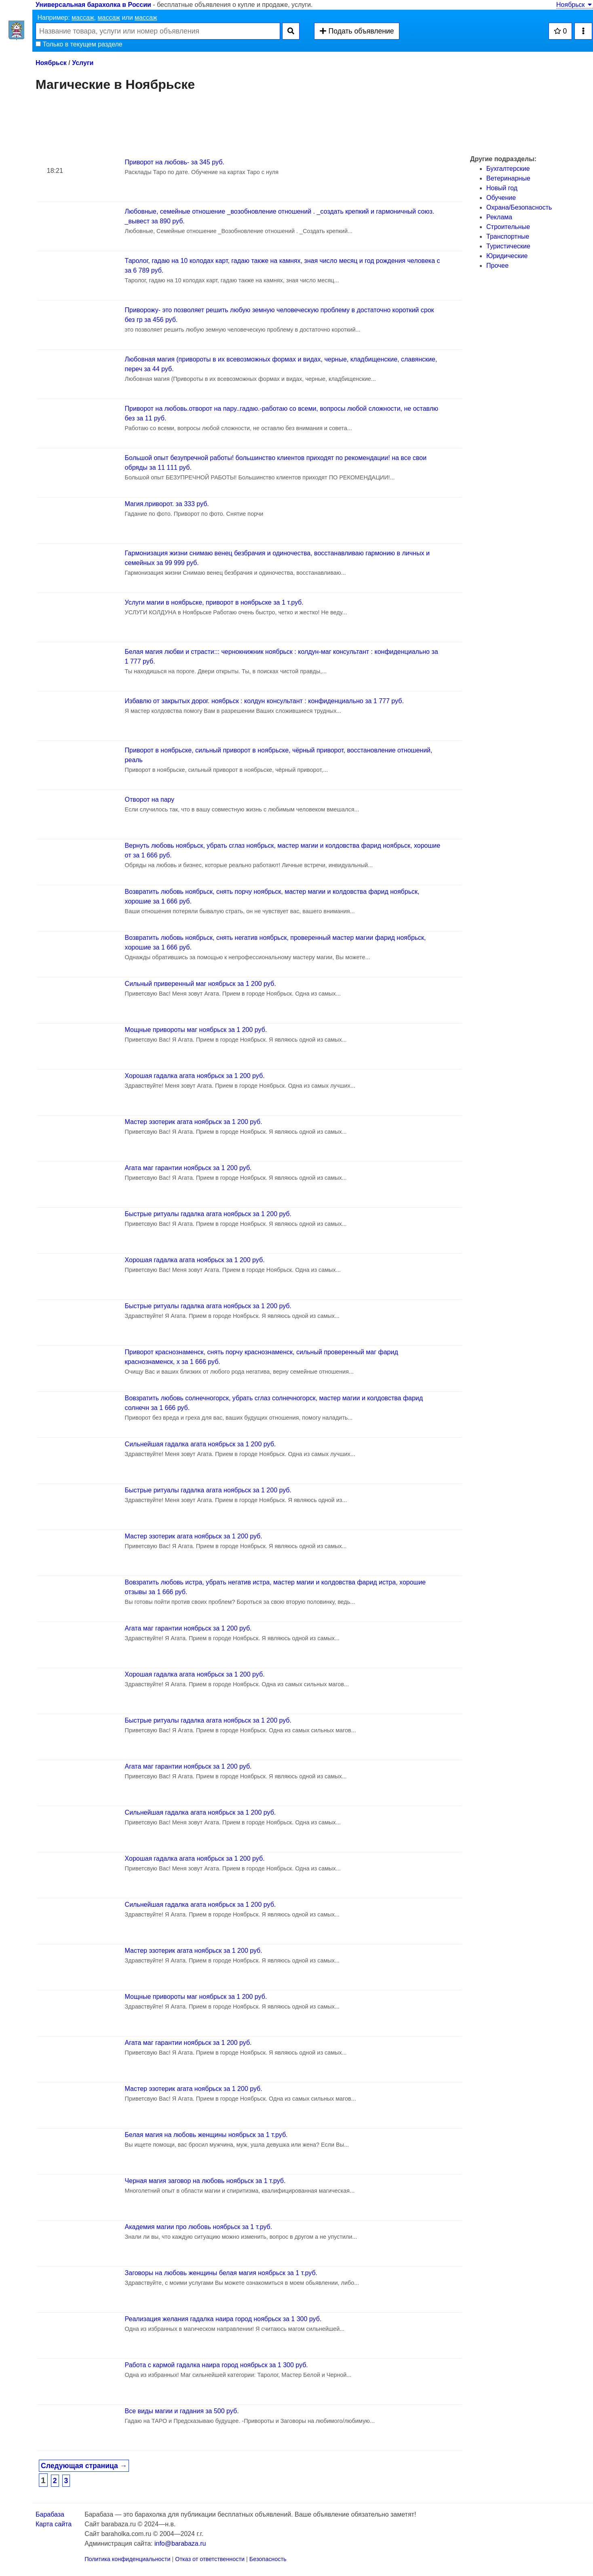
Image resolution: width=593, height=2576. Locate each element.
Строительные (508, 226)
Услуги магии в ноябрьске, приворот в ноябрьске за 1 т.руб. (214, 602)
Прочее (497, 265)
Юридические (507, 255)
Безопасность (268, 2559)
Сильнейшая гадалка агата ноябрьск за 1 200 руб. (200, 1444)
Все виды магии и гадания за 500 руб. (182, 2411)
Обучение (501, 197)
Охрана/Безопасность (519, 207)
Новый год (501, 188)
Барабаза (50, 2514)
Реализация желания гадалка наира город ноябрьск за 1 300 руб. (223, 2318)
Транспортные (507, 236)
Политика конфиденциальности (127, 2559)
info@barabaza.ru (180, 2543)
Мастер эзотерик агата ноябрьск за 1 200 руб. (193, 1121)
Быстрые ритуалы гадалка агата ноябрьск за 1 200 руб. (208, 1213)
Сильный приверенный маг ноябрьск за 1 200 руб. (200, 983)
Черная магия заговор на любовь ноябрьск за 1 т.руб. (205, 2180)
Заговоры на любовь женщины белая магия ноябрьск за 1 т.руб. (221, 2272)
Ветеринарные (508, 178)
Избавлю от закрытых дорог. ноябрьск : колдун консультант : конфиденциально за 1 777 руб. (264, 701)
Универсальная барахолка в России (93, 4)
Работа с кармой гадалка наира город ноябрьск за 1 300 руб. (216, 2365)
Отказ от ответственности (210, 2559)
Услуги (82, 62)
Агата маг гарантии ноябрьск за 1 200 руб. (188, 1167)
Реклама (499, 217)
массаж (83, 17)
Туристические (508, 246)
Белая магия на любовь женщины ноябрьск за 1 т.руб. (206, 2134)
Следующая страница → (84, 2466)
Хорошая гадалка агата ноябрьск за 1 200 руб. (195, 1075)
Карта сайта (54, 2524)
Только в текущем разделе (79, 44)
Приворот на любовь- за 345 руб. (174, 162)
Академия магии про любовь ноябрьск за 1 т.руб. (198, 2226)
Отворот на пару (150, 799)
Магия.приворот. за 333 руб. (167, 503)
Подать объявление (356, 31)
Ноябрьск (574, 4)
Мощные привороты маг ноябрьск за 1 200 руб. (196, 1029)
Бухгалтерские (508, 168)
